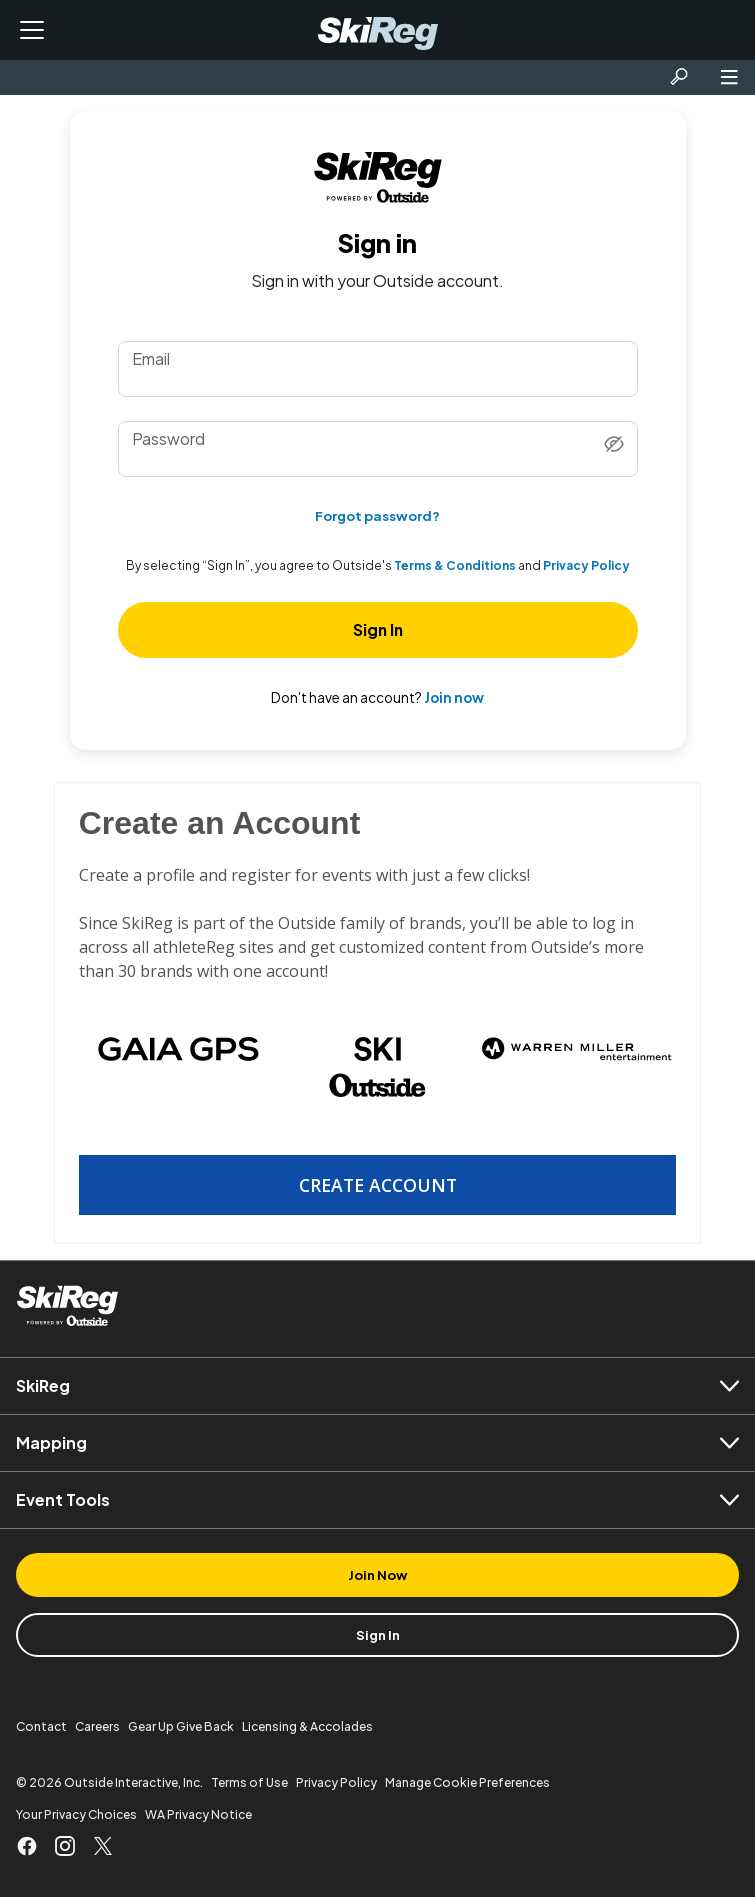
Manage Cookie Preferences (467, 1782)
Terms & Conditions (455, 566)
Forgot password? (377, 515)
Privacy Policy (586, 566)
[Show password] (614, 445)
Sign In (378, 629)
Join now (454, 697)
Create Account (378, 1185)
